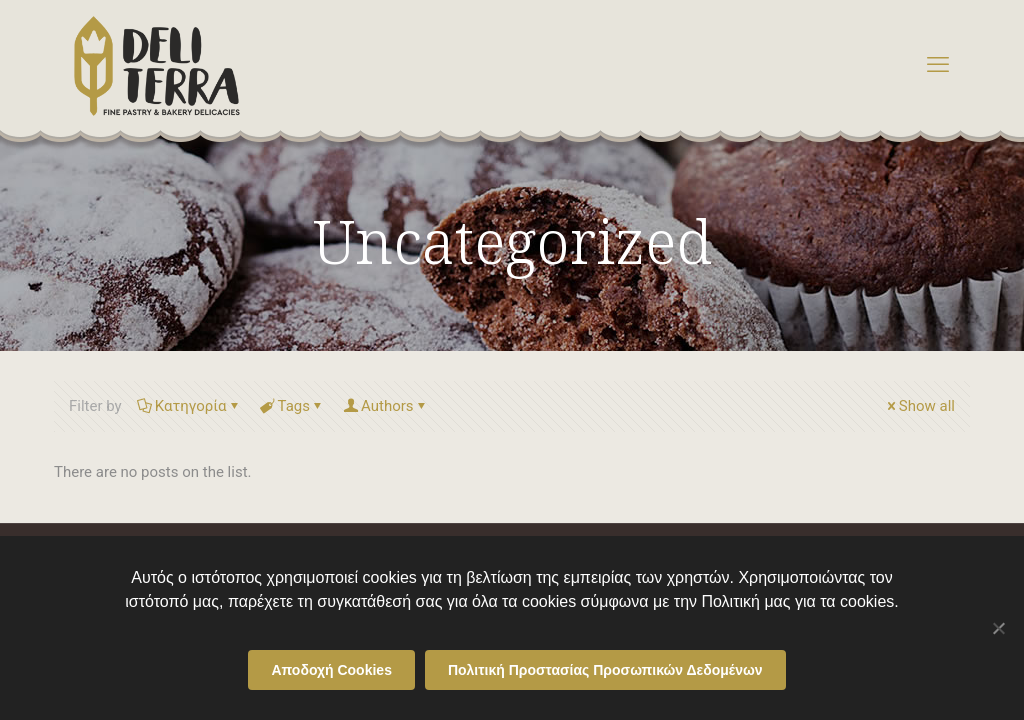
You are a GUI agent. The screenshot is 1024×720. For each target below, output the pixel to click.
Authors (386, 406)
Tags (292, 406)
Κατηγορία (189, 406)
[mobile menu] (938, 65)
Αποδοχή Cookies (331, 670)
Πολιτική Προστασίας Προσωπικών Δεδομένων (605, 670)
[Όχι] (999, 628)
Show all (919, 406)
